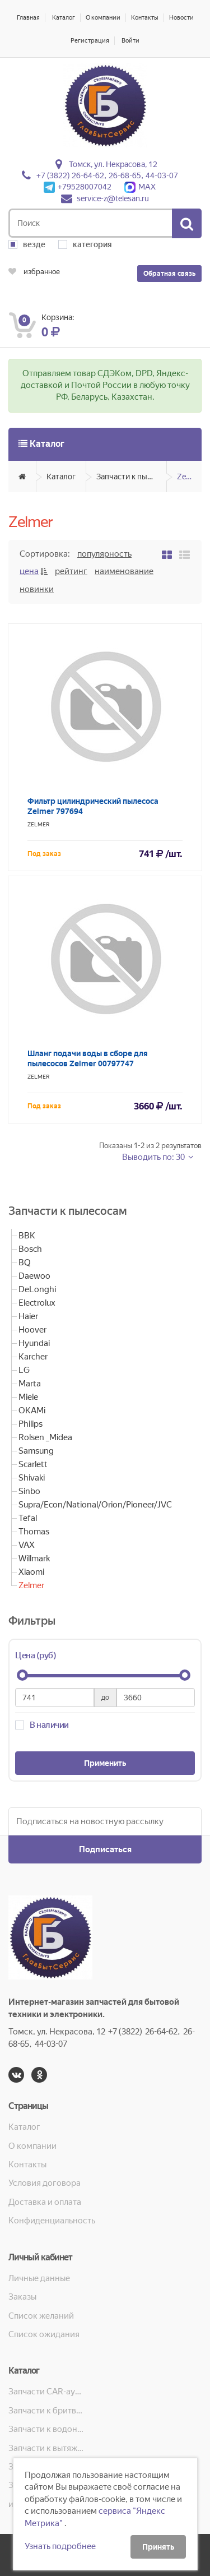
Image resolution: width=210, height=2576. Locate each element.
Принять (158, 2546)
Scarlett (33, 1464)
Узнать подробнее (60, 2546)
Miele (28, 1397)
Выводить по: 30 (154, 1157)
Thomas (33, 1532)
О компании (103, 17)
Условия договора (44, 2183)
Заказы (22, 2297)
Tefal (27, 1518)
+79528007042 (77, 186)
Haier (28, 1316)
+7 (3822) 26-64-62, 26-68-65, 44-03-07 (107, 175)
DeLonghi (37, 1289)
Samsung (36, 1451)
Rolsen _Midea (45, 1437)
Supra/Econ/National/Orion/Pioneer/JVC (95, 1505)
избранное (34, 271)
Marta (29, 1384)
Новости (181, 17)
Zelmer (189, 476)
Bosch (30, 1249)
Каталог (63, 17)
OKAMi (31, 1410)
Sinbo (29, 1491)
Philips (30, 1424)
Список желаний (41, 2316)
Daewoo (34, 1276)
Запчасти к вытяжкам (47, 2448)
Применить (105, 1763)
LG (24, 1370)
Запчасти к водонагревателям (47, 2429)
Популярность (104, 554)
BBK (26, 1236)
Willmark (34, 1558)
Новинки (37, 589)
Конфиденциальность (51, 2221)
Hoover (32, 1330)
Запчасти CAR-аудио (47, 2392)
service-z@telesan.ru (113, 198)
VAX (26, 1545)
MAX (140, 186)
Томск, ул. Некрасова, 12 (113, 164)
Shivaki (31, 1478)
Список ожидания (44, 2334)
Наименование (124, 571)
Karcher (33, 1357)
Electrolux (36, 1303)
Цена (29, 571)
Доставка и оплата (44, 2202)
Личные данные (39, 2278)
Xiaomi (31, 1572)
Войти (130, 40)
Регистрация (90, 40)
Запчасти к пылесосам (131, 476)
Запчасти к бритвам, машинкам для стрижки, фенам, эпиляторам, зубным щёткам (47, 2411)
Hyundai (34, 1343)
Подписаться (105, 1849)
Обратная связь (169, 274)
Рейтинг (71, 571)
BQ (24, 1262)
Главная (28, 17)
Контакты (144, 17)
